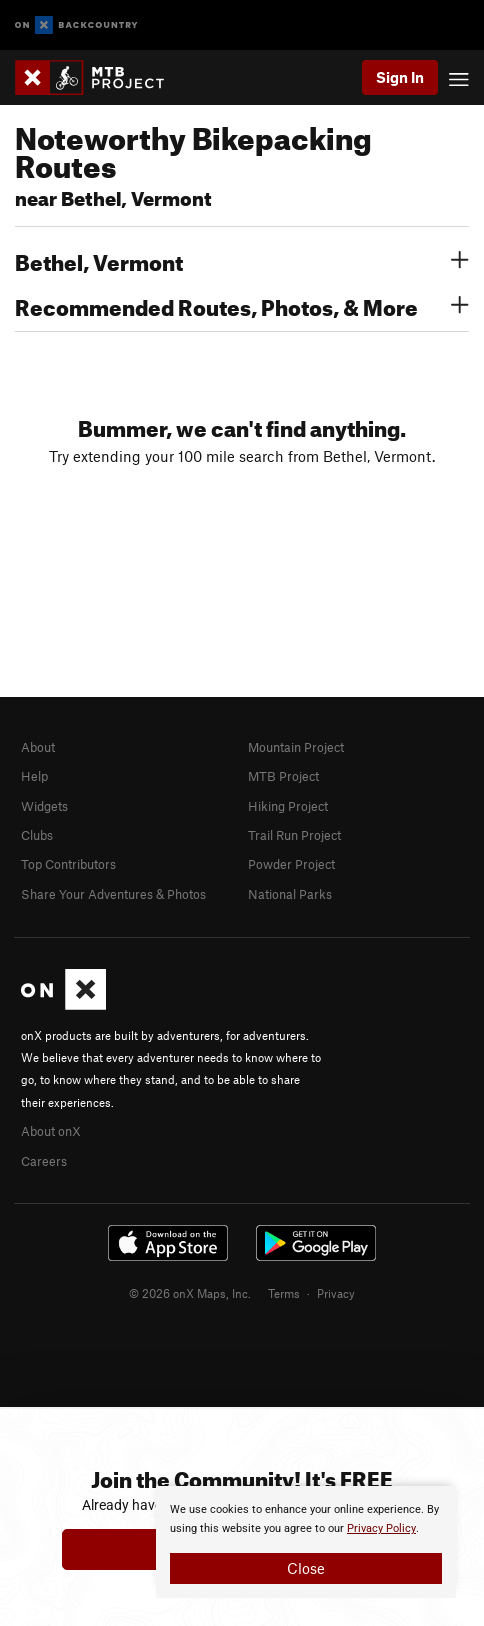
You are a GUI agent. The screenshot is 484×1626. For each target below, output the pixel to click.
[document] (306, 1542)
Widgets (44, 806)
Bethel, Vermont (242, 260)
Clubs (37, 835)
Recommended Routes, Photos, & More (242, 305)
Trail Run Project (294, 835)
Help (34, 776)
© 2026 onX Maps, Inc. (190, 1293)
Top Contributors (68, 864)
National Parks (290, 894)
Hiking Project (288, 806)
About (38, 747)
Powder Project (291, 864)
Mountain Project (296, 747)
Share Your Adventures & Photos (113, 894)
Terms (284, 1293)
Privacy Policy (381, 1528)
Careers (44, 1161)
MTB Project (283, 776)
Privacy (336, 1293)
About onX (51, 1131)
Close (306, 1568)
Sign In (400, 77)
